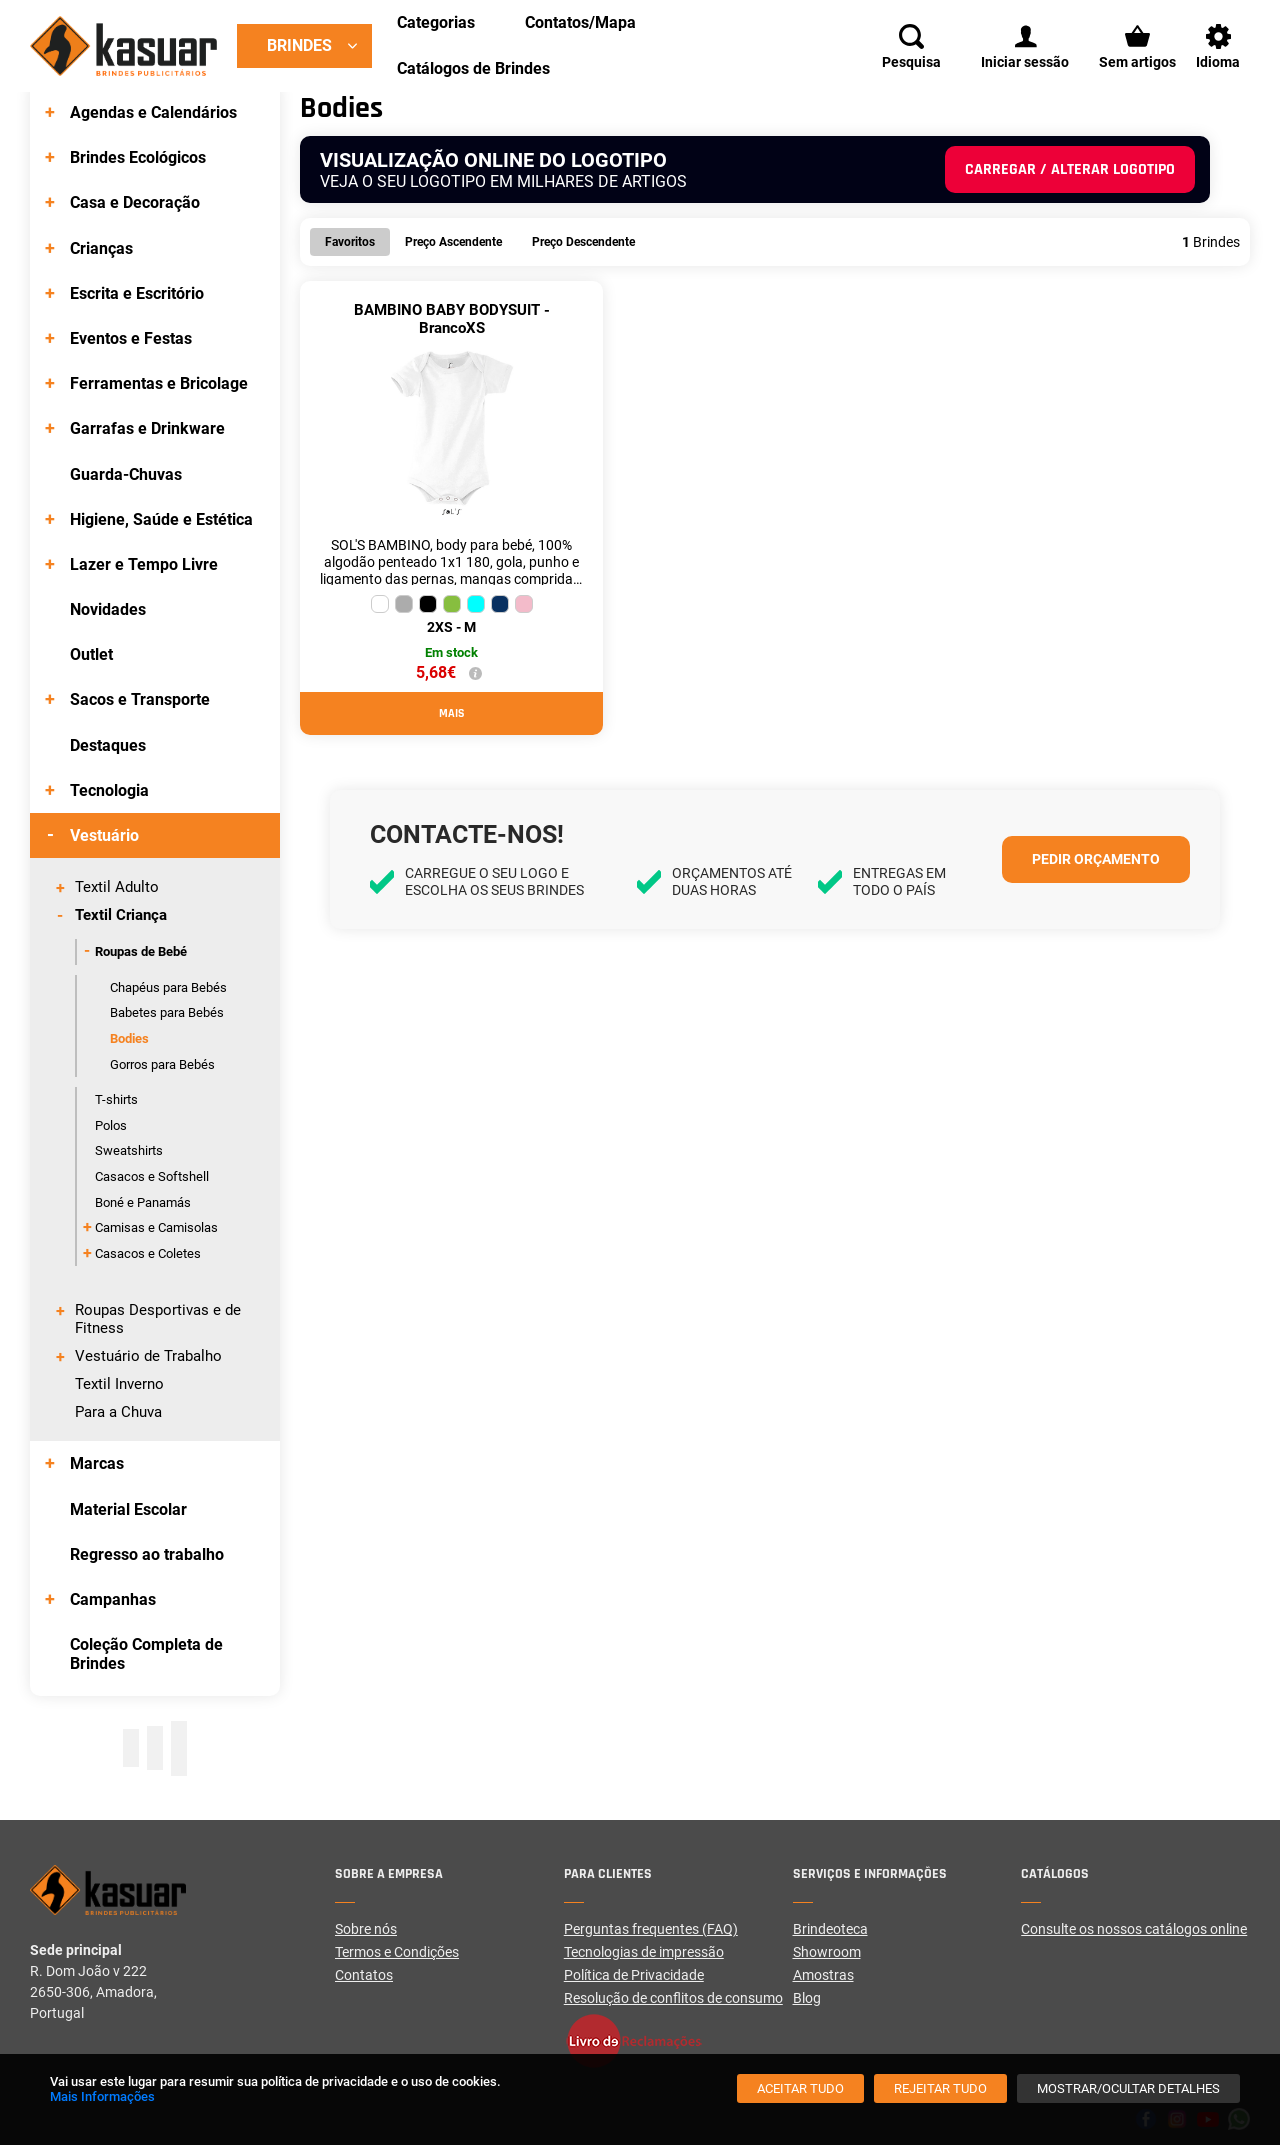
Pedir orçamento (1096, 859)
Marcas (97, 1463)
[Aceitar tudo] (800, 2088)
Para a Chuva (118, 1412)
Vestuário (104, 835)
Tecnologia (109, 790)
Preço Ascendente (453, 242)
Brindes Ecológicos (138, 157)
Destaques (108, 745)
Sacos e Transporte (140, 699)
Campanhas (113, 1599)
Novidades (108, 609)
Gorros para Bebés (162, 1064)
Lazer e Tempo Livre (144, 564)
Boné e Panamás (143, 1202)
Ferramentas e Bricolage (159, 383)
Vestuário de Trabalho (148, 1356)
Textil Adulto (117, 887)
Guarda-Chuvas (126, 474)
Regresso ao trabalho (147, 1554)
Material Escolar (128, 1509)
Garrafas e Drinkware (147, 428)
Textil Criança (121, 915)
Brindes (299, 45)
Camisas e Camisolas (156, 1227)
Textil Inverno (119, 1384)
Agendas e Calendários (153, 112)
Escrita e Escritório (137, 293)
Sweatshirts (129, 1150)
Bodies (129, 1038)
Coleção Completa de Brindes (146, 1654)
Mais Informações (102, 2096)
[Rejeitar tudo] (940, 2088)
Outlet (91, 654)
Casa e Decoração (135, 202)
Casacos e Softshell (152, 1176)
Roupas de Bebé (141, 951)
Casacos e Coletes (148, 1253)
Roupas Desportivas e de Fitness (158, 1319)
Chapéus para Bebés (168, 987)
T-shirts (116, 1099)
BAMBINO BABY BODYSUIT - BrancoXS (452, 319)
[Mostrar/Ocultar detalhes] (1128, 2088)
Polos (111, 1125)
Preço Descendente (583, 242)
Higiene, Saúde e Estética (161, 519)
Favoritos (350, 242)
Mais (451, 713)
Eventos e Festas (131, 338)
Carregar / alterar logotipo (1070, 169)
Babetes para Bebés (167, 1012)
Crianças (101, 248)
